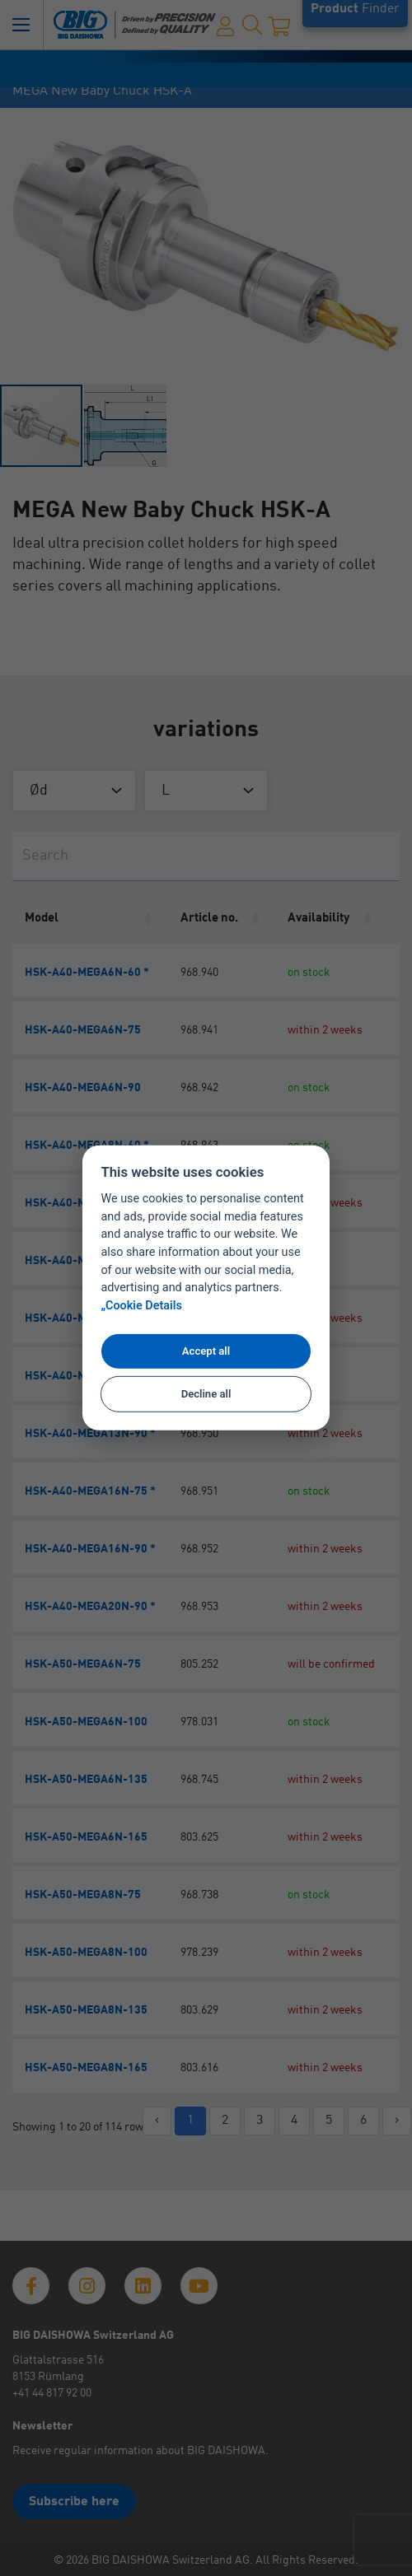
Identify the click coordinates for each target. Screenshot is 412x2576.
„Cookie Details (141, 1306)
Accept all (206, 1351)
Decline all (206, 1394)
